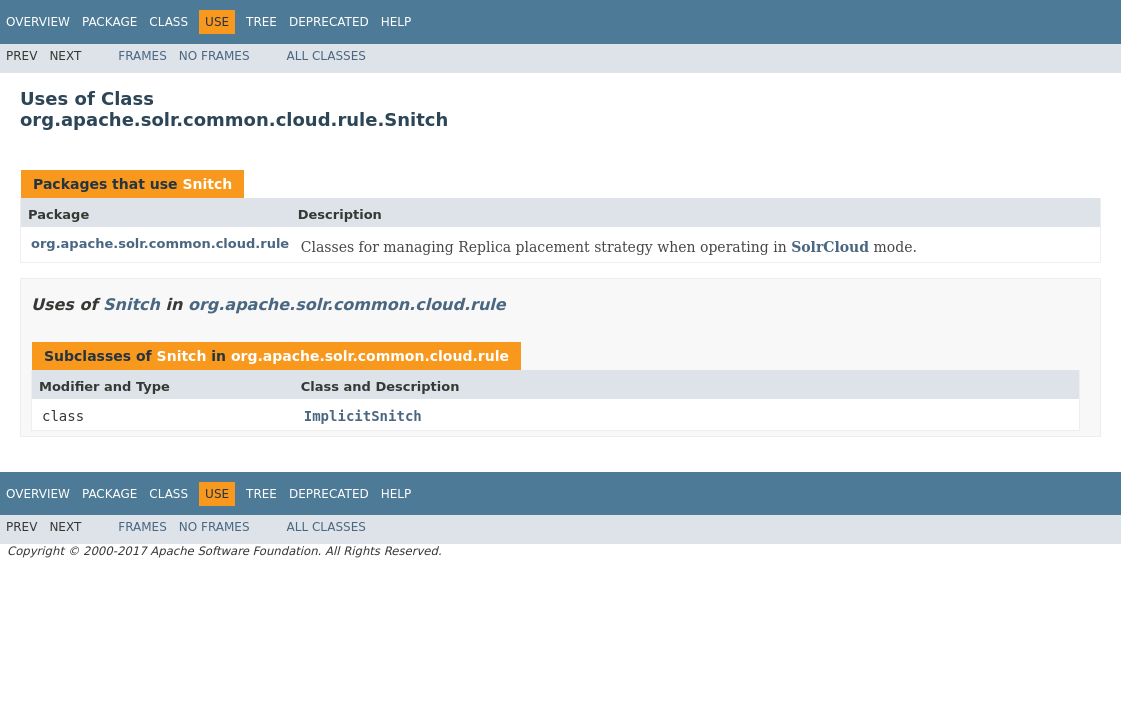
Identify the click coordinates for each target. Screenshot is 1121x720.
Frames (142, 56)
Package (109, 22)
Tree (261, 22)
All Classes (326, 56)
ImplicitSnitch (363, 416)
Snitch (207, 184)
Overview (38, 22)
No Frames (214, 56)
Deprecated (329, 22)
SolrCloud (830, 247)
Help (396, 22)
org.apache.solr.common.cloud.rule (160, 243)
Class (168, 22)
